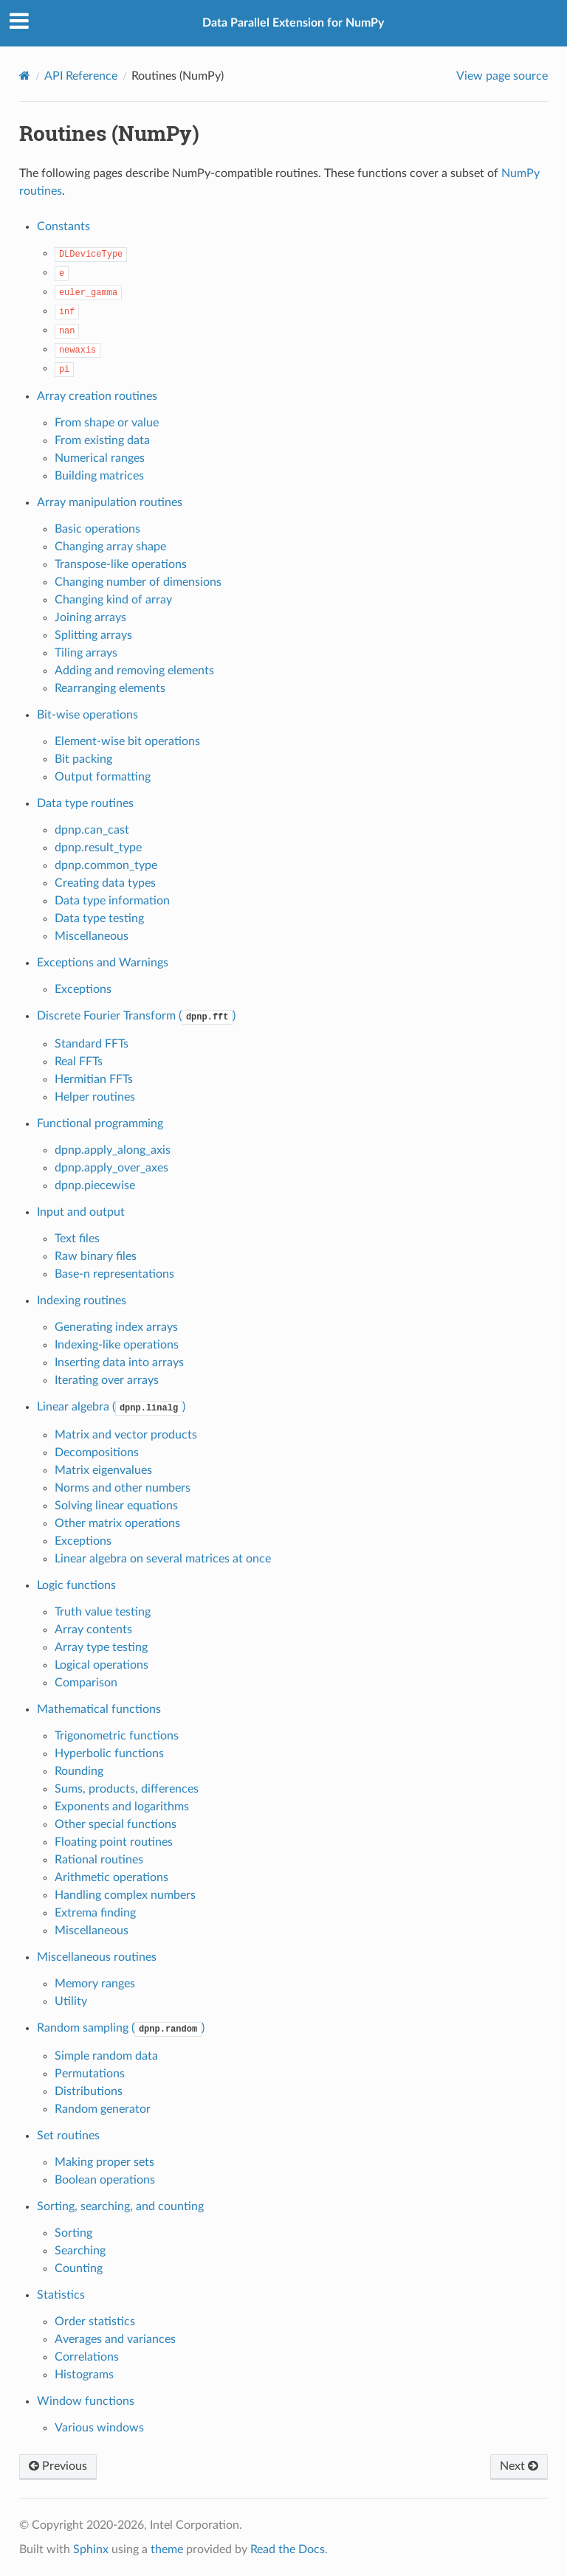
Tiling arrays (86, 653)
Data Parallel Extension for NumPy (293, 23)
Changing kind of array (113, 600)
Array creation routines (97, 396)
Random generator (103, 2109)
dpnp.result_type (98, 848)
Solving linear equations (116, 1506)
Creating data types (105, 883)
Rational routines (99, 1860)
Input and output (81, 1212)
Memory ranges (95, 1984)
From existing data (102, 440)
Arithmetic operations (111, 1877)
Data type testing (99, 918)
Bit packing (83, 759)
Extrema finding (95, 1913)
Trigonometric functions (117, 1736)
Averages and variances (115, 2339)
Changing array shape (110, 547)
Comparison (86, 1683)
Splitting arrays (93, 635)
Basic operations (97, 529)
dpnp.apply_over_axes (111, 1168)
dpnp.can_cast (92, 830)
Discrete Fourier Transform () (136, 1016)
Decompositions (97, 1452)
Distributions (89, 2091)
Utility (71, 2001)
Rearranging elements (110, 688)
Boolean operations (105, 2180)
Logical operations (101, 1665)
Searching (80, 2251)
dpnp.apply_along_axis (113, 1150)
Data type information (112, 901)
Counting (79, 2268)
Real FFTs (79, 1061)
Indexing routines (81, 1300)
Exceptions (83, 989)
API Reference (80, 76)
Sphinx (91, 2549)
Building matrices (99, 476)
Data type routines (85, 803)
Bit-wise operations (87, 715)
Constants (63, 226)
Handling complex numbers (125, 1895)
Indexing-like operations (117, 1345)
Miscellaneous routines (97, 1957)
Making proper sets (104, 2162)
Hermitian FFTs (94, 1079)
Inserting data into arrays (119, 1362)
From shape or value (107, 423)
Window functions (85, 2401)
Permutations (90, 2074)
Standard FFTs (91, 1044)
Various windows (99, 2428)
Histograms (84, 2375)
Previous (58, 2466)
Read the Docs (287, 2549)
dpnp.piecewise (95, 1185)
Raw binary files (96, 1256)
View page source (502, 76)
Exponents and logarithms (122, 1806)
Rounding (79, 1771)
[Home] (24, 75)
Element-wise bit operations (127, 741)
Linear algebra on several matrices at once (163, 1559)
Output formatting (103, 777)
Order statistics (95, 2321)
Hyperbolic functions (109, 1753)
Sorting (73, 2233)
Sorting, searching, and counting (120, 2206)
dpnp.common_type (106, 865)
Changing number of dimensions (138, 582)
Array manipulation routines (109, 502)
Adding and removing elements (134, 670)
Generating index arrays (116, 1327)
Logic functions (76, 1585)
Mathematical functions (99, 1709)
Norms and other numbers (122, 1488)
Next (519, 2466)
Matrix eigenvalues (103, 1470)
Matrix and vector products (126, 1435)
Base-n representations (114, 1274)
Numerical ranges (100, 458)
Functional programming (100, 1123)
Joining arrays (90, 617)
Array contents (93, 1629)
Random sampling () (121, 2028)
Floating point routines (114, 1842)
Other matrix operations (117, 1523)
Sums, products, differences (127, 1789)
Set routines (68, 2136)
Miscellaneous (91, 936)
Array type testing (101, 1647)
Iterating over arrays (107, 1380)
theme (167, 2549)
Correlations (87, 2357)
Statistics (61, 2295)
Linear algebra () (111, 1407)
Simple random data (106, 2056)
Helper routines (95, 1097)
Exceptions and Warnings (102, 963)
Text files (77, 1238)
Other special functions (115, 1824)
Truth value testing (103, 1612)
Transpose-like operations (121, 564)
